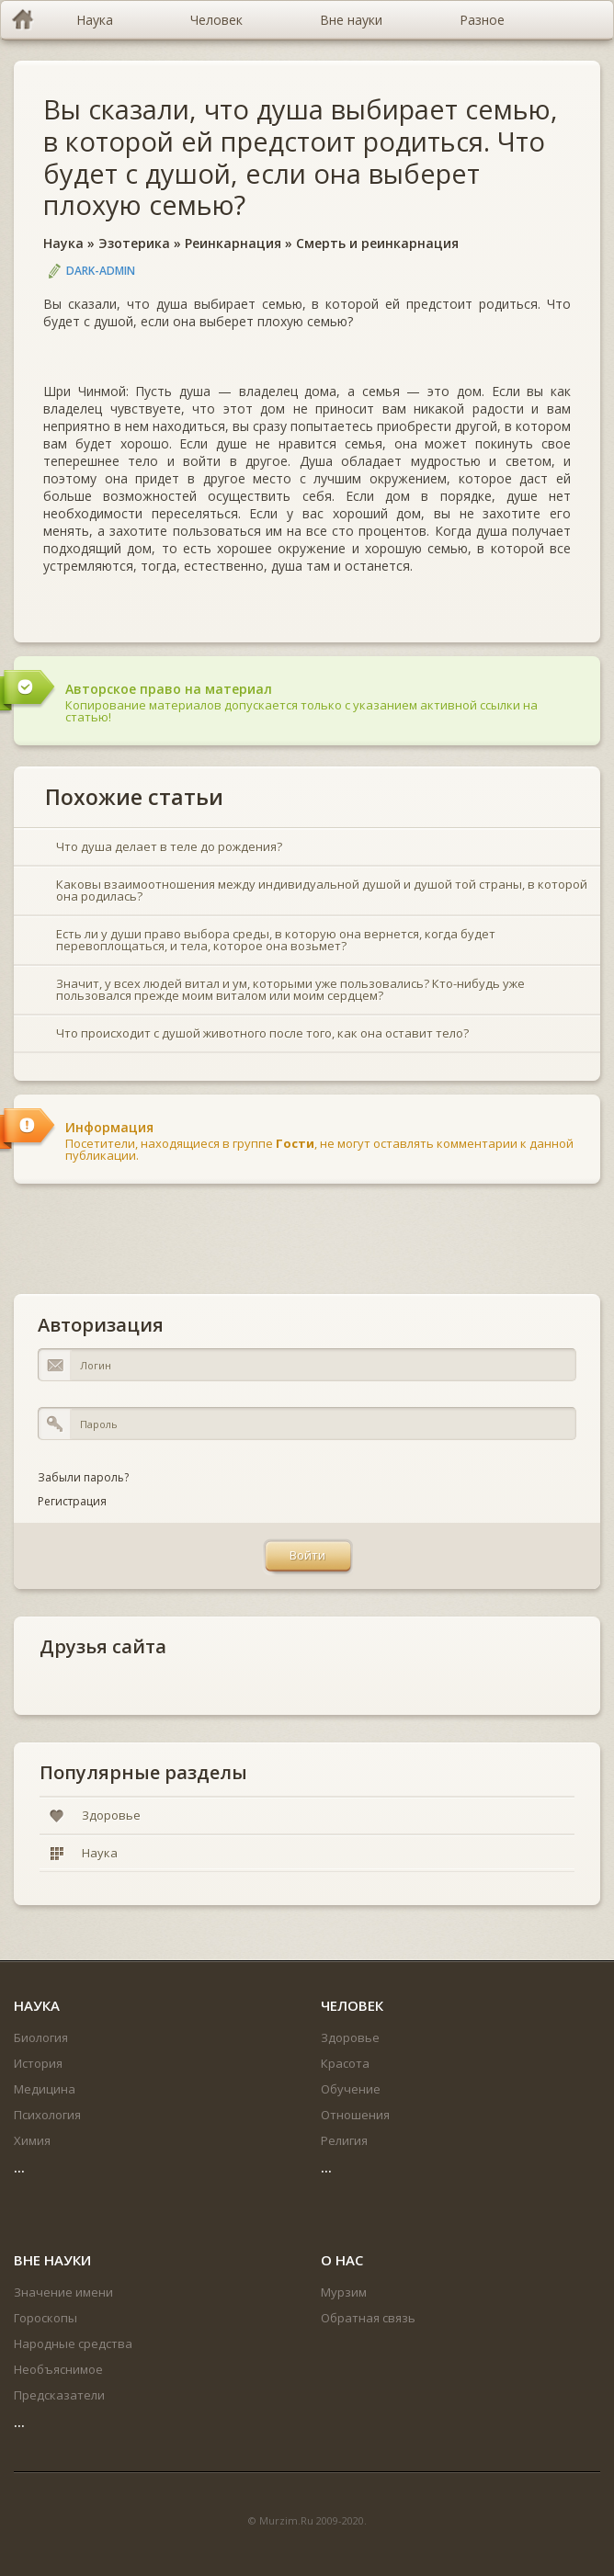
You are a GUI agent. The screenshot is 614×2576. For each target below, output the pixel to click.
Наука (63, 243)
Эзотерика (134, 243)
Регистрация (72, 1501)
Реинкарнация (233, 243)
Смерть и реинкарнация (377, 243)
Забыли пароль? (83, 1477)
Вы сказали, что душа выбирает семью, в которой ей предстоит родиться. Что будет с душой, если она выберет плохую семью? (300, 156)
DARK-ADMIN (100, 270)
